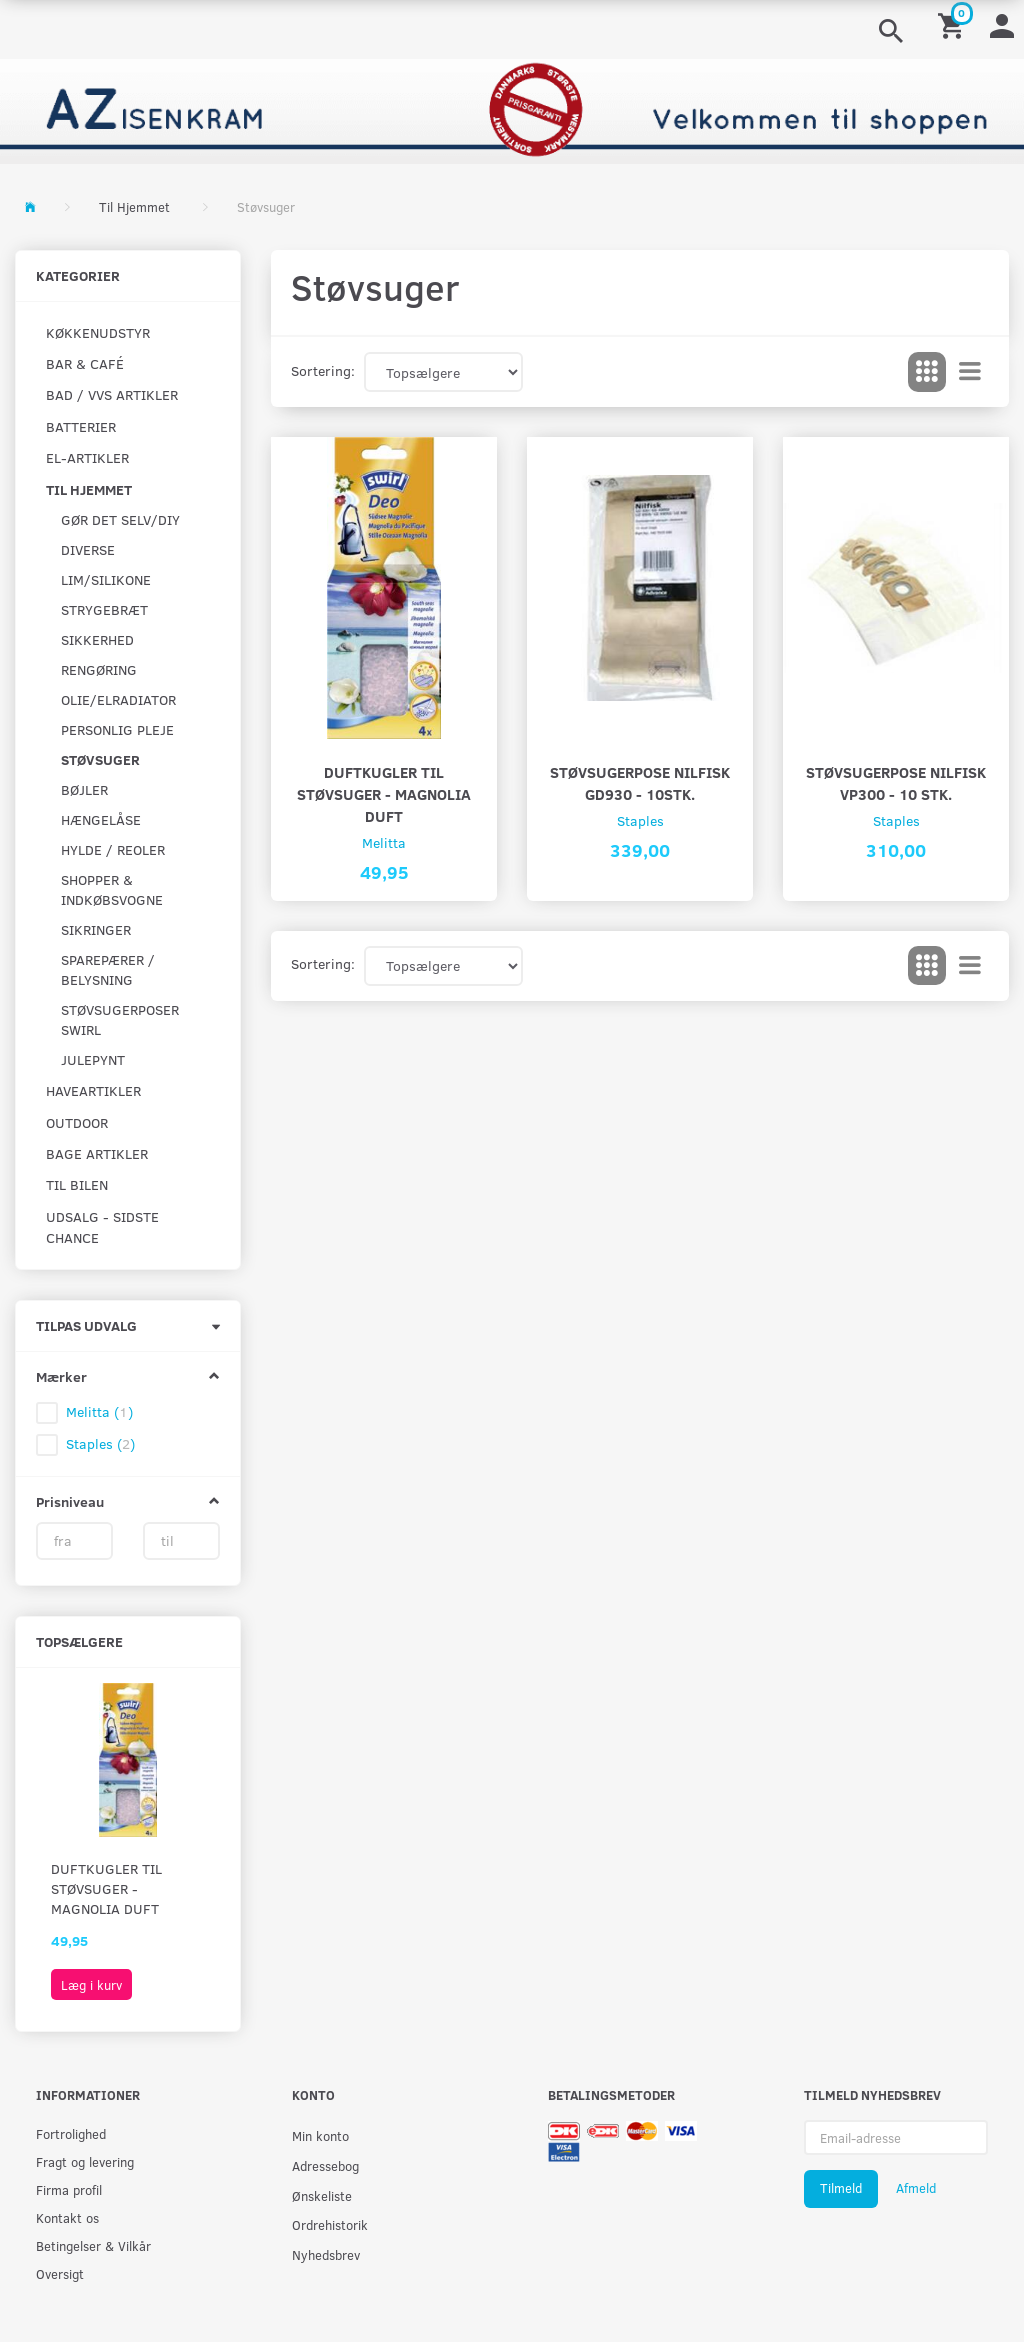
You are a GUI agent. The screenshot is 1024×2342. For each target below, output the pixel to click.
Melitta (384, 842)
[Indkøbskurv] (954, 24)
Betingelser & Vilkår (93, 2245)
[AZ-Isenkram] (512, 109)
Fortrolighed (71, 2133)
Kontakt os (67, 2217)
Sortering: (323, 370)
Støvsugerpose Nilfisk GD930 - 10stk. (640, 782)
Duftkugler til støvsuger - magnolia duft (106, 1888)
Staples (640, 820)
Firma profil (69, 2189)
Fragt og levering (85, 2161)
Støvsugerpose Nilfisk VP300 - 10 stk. (896, 782)
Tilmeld (841, 2188)
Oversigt (60, 2273)
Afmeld (916, 2188)
